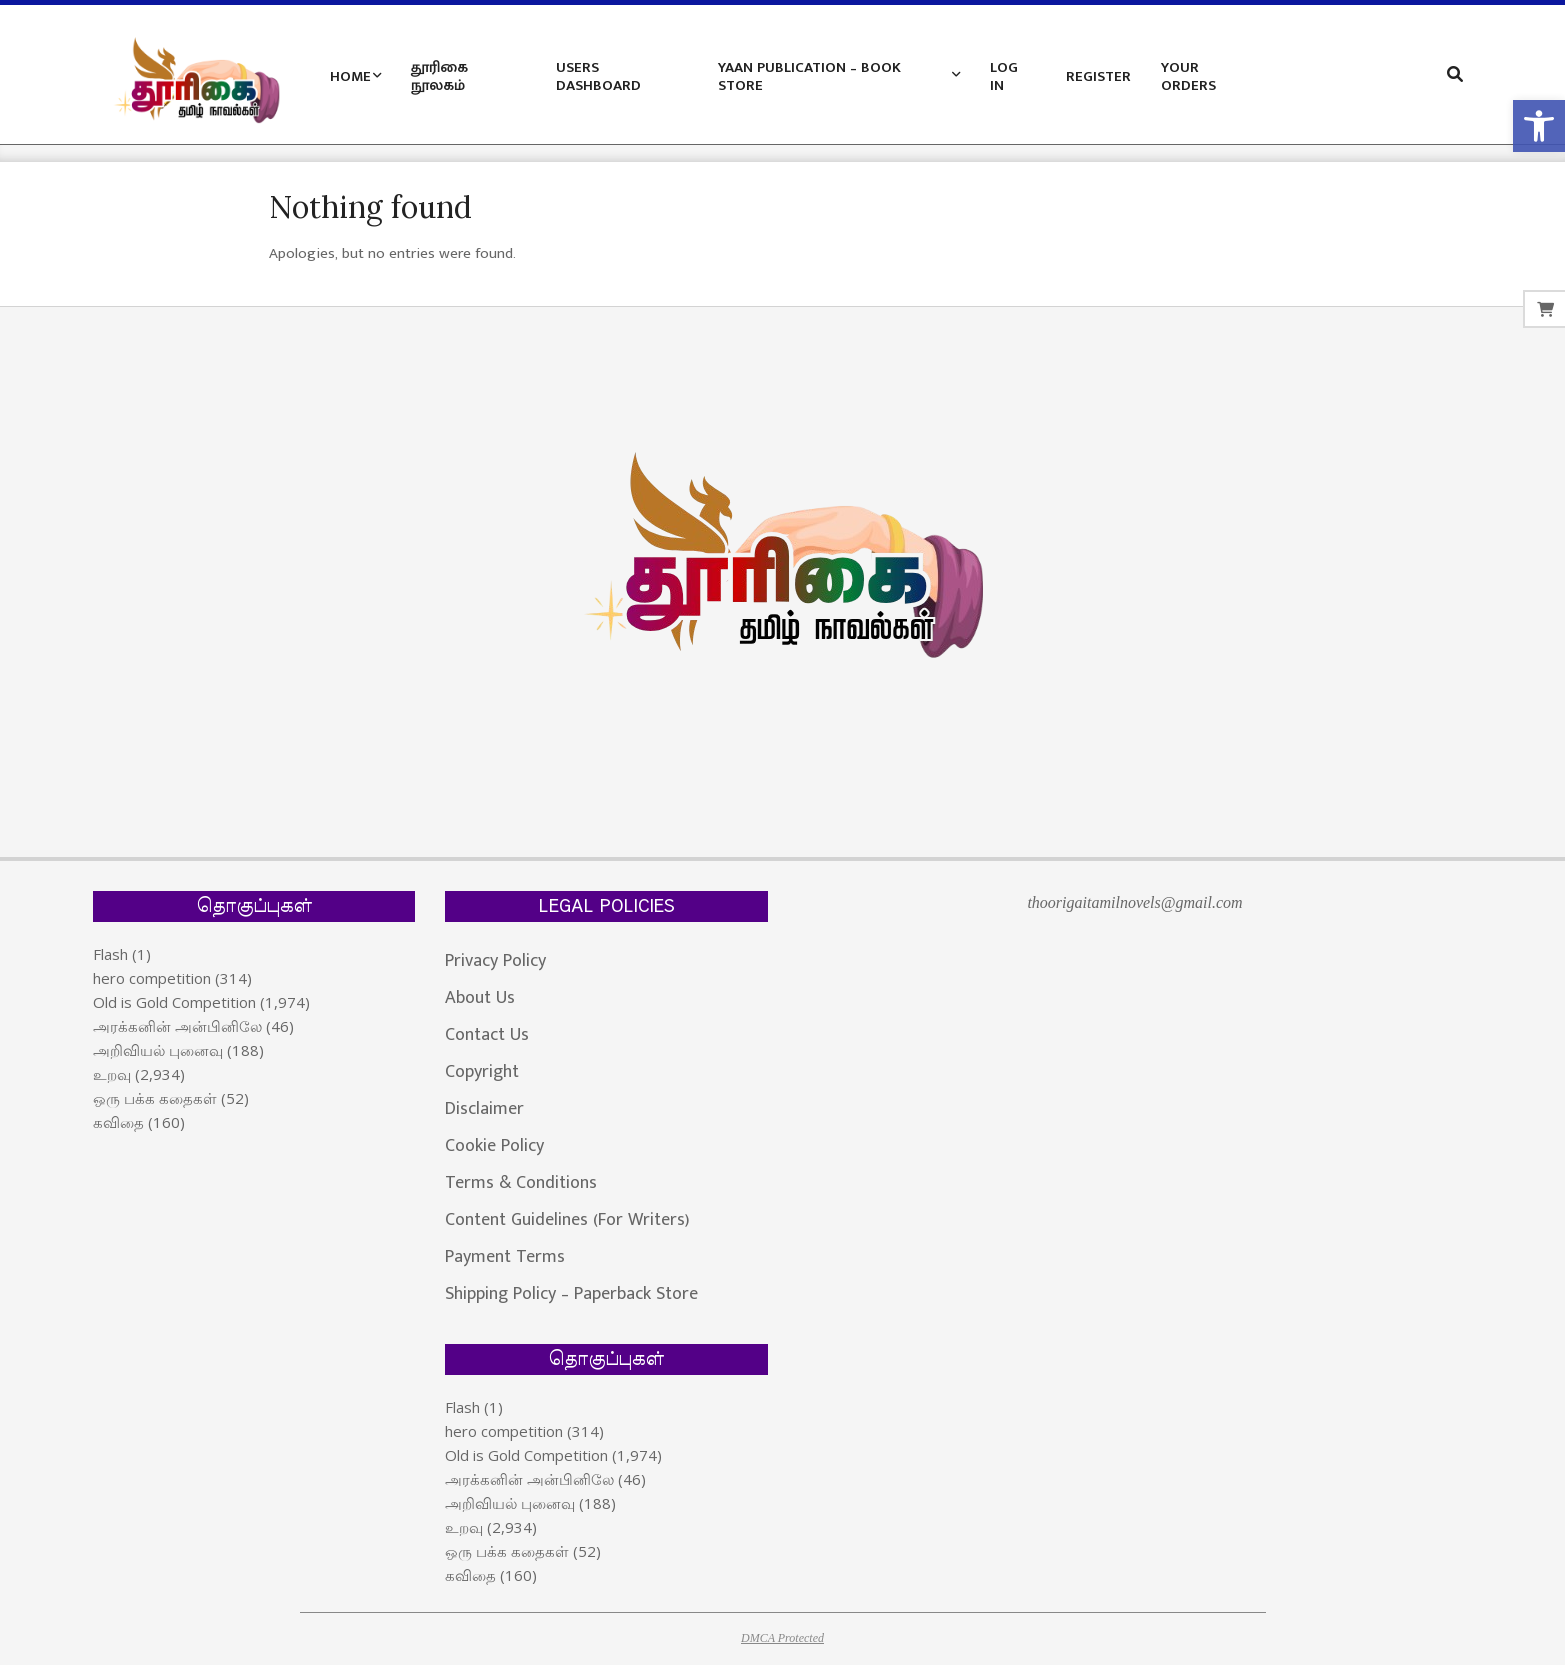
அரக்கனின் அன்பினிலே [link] (177, 1026)
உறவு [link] (112, 1074)
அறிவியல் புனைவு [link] (158, 1050)
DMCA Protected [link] (782, 1638)
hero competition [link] (152, 978)
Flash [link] (110, 954)
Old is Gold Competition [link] (174, 1002)
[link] (1539, 126)
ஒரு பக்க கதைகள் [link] (155, 1098)
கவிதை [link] (118, 1122)
